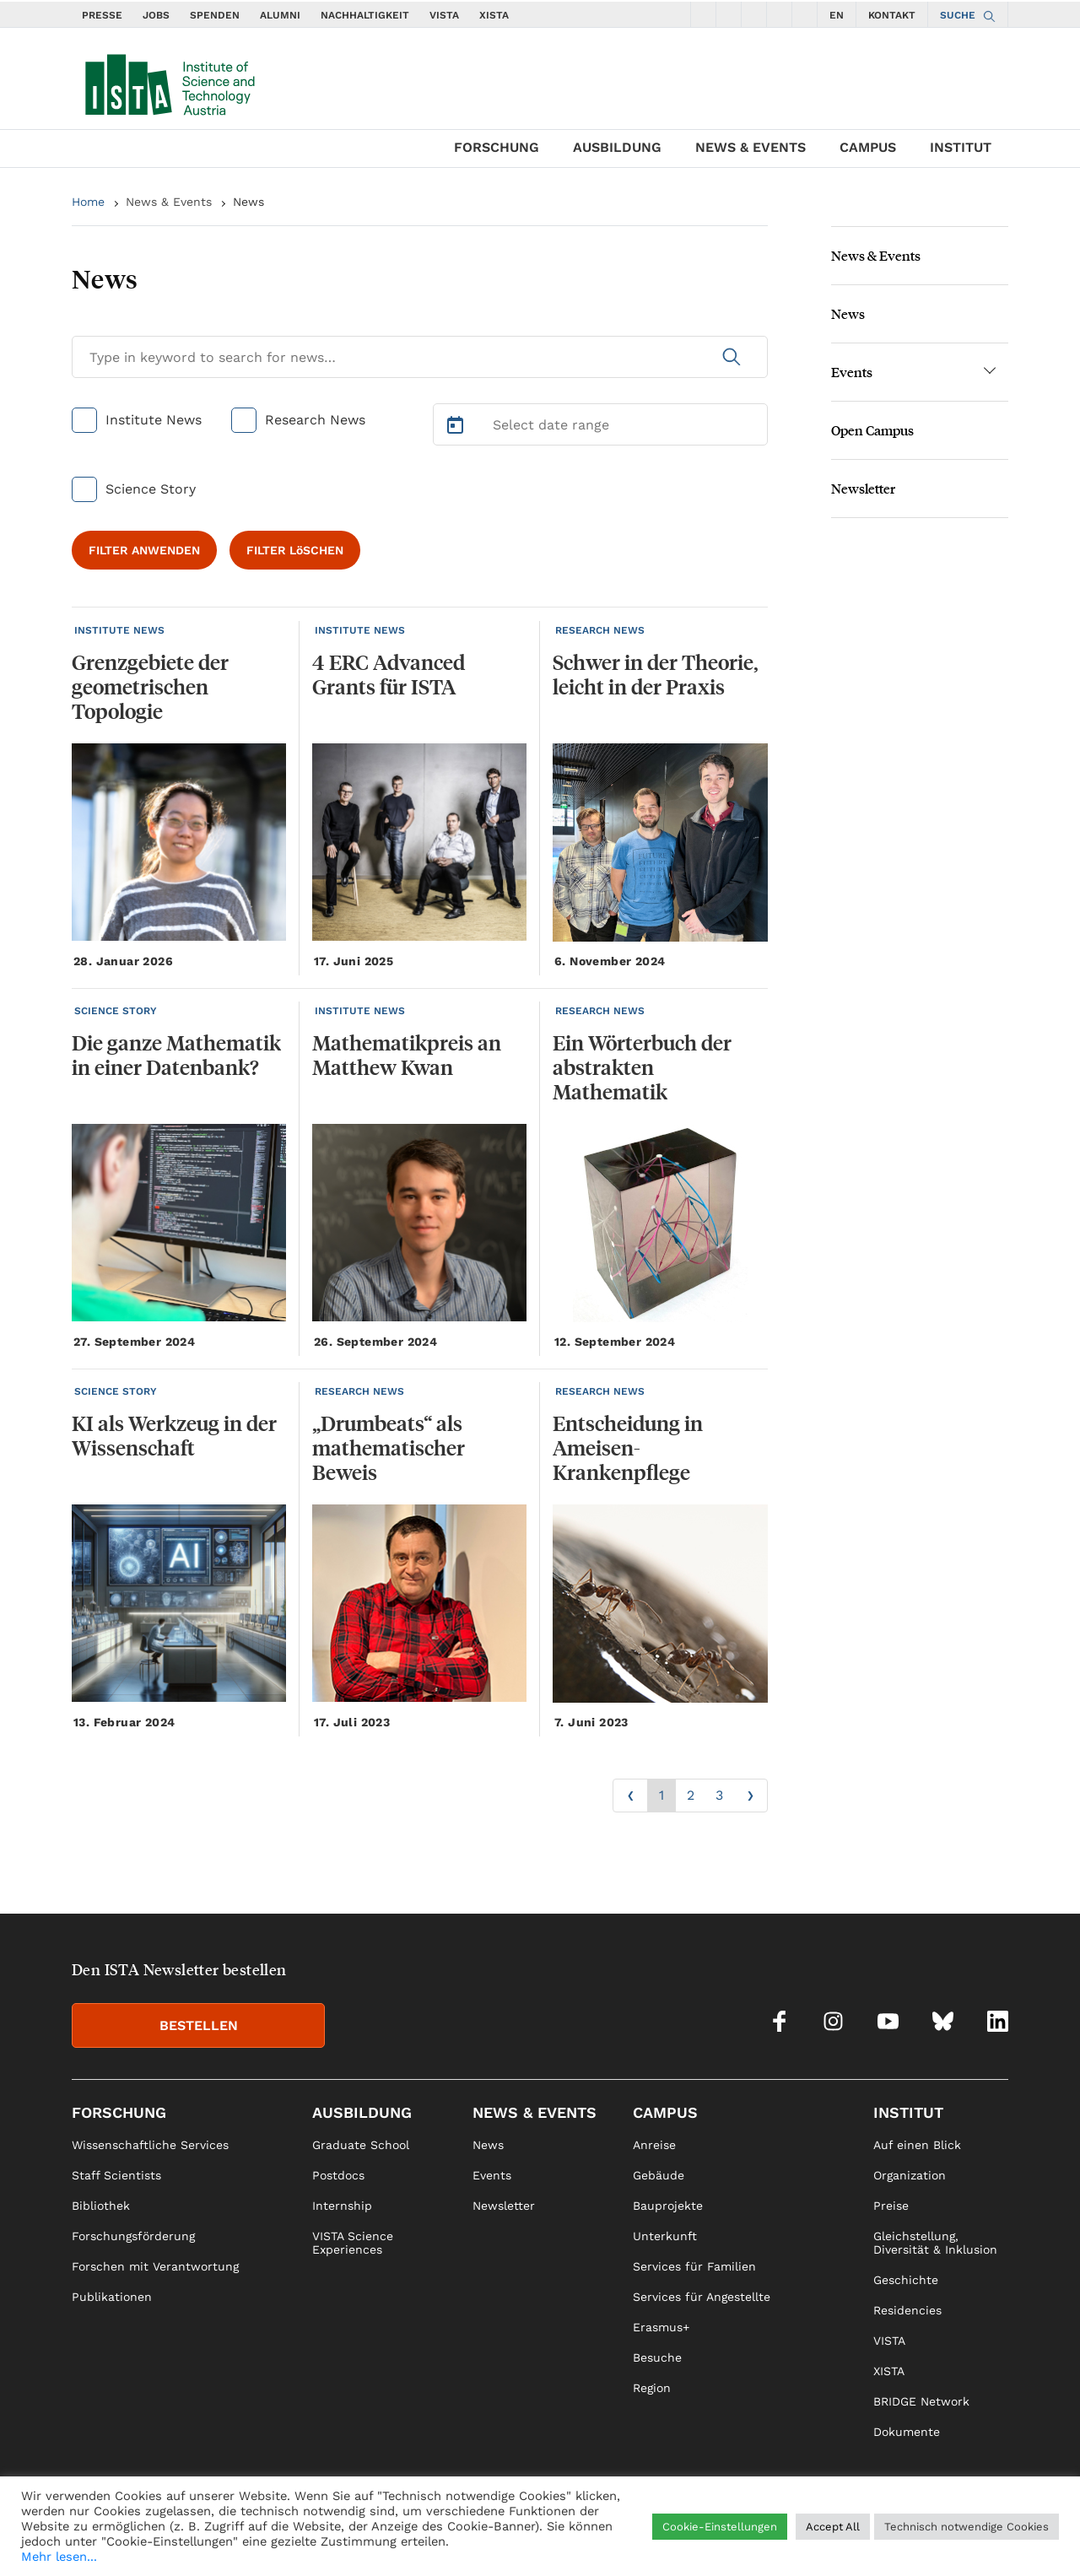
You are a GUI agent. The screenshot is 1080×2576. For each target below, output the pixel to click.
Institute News (153, 420)
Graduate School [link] (360, 2145)
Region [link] (652, 2388)
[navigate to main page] (169, 81)
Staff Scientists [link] (116, 2175)
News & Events (750, 147)
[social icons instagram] (729, 14)
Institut (960, 147)
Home (88, 201)
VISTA (444, 15)
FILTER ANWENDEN (144, 550)
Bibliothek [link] (101, 2205)
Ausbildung (617, 147)
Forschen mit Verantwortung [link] (155, 2266)
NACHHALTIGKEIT (365, 15)
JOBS (156, 15)
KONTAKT (891, 15)
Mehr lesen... (59, 2556)
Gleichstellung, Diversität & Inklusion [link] (935, 2242)
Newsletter (863, 488)
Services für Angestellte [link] (701, 2296)
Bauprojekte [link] (668, 2205)
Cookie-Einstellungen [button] (719, 2526)
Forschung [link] (119, 2112)
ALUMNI (280, 15)
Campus (868, 147)
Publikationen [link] (112, 2296)
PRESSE (102, 15)
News (248, 201)
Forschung (496, 147)
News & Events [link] (534, 2112)
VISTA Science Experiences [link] (352, 2242)
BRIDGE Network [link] (921, 2401)
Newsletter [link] (503, 2205)
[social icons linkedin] (805, 14)
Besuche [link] (657, 2357)
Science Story (150, 489)
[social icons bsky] (779, 14)
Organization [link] (909, 2175)
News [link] (488, 2145)
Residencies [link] (907, 2310)
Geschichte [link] (905, 2280)
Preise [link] (891, 2205)
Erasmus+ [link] (661, 2327)
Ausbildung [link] (362, 2112)
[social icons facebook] (703, 14)
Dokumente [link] (906, 2431)
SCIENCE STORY (115, 1011)
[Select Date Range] (601, 424)
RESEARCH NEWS (600, 630)
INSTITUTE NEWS (119, 630)
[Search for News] (420, 357)
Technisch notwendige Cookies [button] (966, 2526)
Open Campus (872, 430)
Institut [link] (908, 2112)
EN (836, 15)
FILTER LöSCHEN (294, 550)
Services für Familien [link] (694, 2266)
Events (851, 372)
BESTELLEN (198, 2025)
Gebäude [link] (658, 2175)
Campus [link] (665, 2112)
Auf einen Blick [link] (917, 2145)
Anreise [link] (654, 2145)
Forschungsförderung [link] (133, 2236)
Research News (315, 420)
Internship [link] (342, 2205)
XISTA (494, 15)
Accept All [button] (833, 2526)
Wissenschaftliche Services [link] (150, 2145)
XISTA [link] (888, 2371)
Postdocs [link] (338, 2175)
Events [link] (491, 2175)
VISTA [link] (889, 2340)
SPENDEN (215, 15)
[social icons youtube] (754, 14)
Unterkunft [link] (665, 2236)
